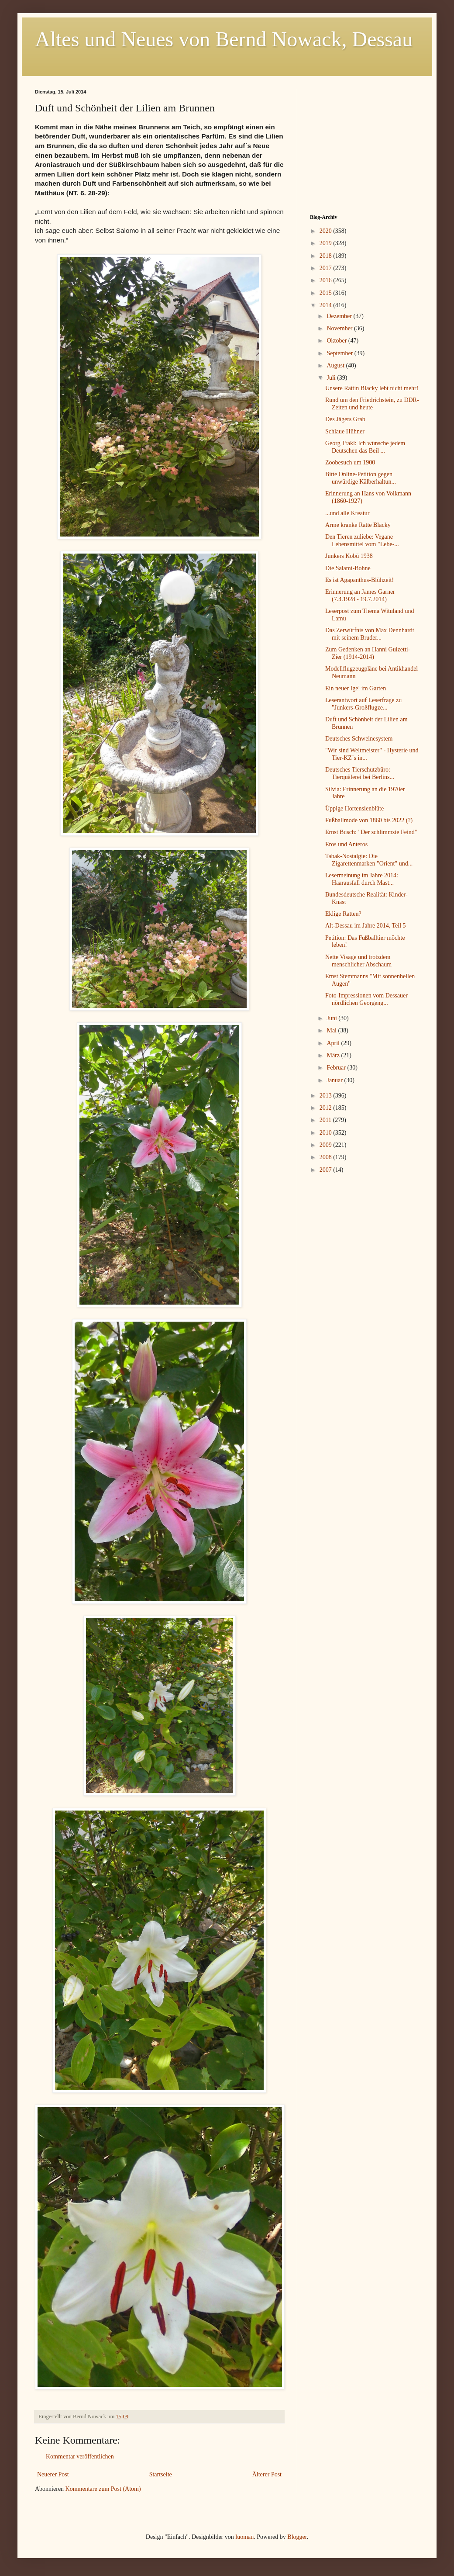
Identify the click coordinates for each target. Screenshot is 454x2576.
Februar (337, 1067)
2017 (327, 268)
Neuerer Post (53, 2474)
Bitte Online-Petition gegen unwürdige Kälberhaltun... (360, 478)
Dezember (340, 316)
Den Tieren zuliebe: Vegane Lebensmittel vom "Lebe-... (362, 540)
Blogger (296, 2537)
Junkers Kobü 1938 (349, 556)
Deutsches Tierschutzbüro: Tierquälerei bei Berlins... (359, 773)
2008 (327, 1157)
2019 (327, 243)
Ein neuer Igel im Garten (355, 688)
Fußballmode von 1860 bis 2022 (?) (369, 820)
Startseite (160, 2474)
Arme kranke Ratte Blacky (358, 525)
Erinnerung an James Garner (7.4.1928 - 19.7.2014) (360, 595)
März (334, 1055)
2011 (326, 1120)
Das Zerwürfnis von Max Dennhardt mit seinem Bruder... (369, 634)
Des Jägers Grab (345, 419)
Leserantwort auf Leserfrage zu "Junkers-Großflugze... (363, 704)
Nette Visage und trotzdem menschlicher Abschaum (358, 961)
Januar (335, 1080)
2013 (327, 1095)
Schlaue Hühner (345, 431)
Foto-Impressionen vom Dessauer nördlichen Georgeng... (366, 999)
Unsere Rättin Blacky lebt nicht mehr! (371, 388)
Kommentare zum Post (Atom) (103, 2489)
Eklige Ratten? (343, 914)
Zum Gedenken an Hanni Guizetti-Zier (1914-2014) (367, 653)
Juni (332, 1018)
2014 (327, 305)
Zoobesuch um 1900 (350, 462)
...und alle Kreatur (347, 513)
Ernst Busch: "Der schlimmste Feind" (371, 832)
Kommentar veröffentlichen (80, 2456)
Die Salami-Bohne (348, 568)
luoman (244, 2537)
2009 (327, 1145)
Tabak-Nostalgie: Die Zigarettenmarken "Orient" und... (369, 860)
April (334, 1043)
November (340, 328)
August (336, 365)
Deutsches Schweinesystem (358, 738)
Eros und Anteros (346, 844)
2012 (327, 1107)
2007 (327, 1170)
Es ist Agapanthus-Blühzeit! (359, 580)
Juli (332, 377)
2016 (327, 280)
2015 (327, 293)
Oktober (337, 340)
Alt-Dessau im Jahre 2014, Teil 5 (365, 925)
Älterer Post (267, 2474)
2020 (327, 231)
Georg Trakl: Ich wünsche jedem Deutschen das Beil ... (365, 447)
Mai (332, 1030)
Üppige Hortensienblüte (354, 808)
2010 (327, 1132)
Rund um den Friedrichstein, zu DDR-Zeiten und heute (372, 404)
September (340, 353)
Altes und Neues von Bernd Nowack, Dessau (224, 39)
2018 (327, 256)
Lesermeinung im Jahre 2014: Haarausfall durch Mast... (361, 879)
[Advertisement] (364, 143)
